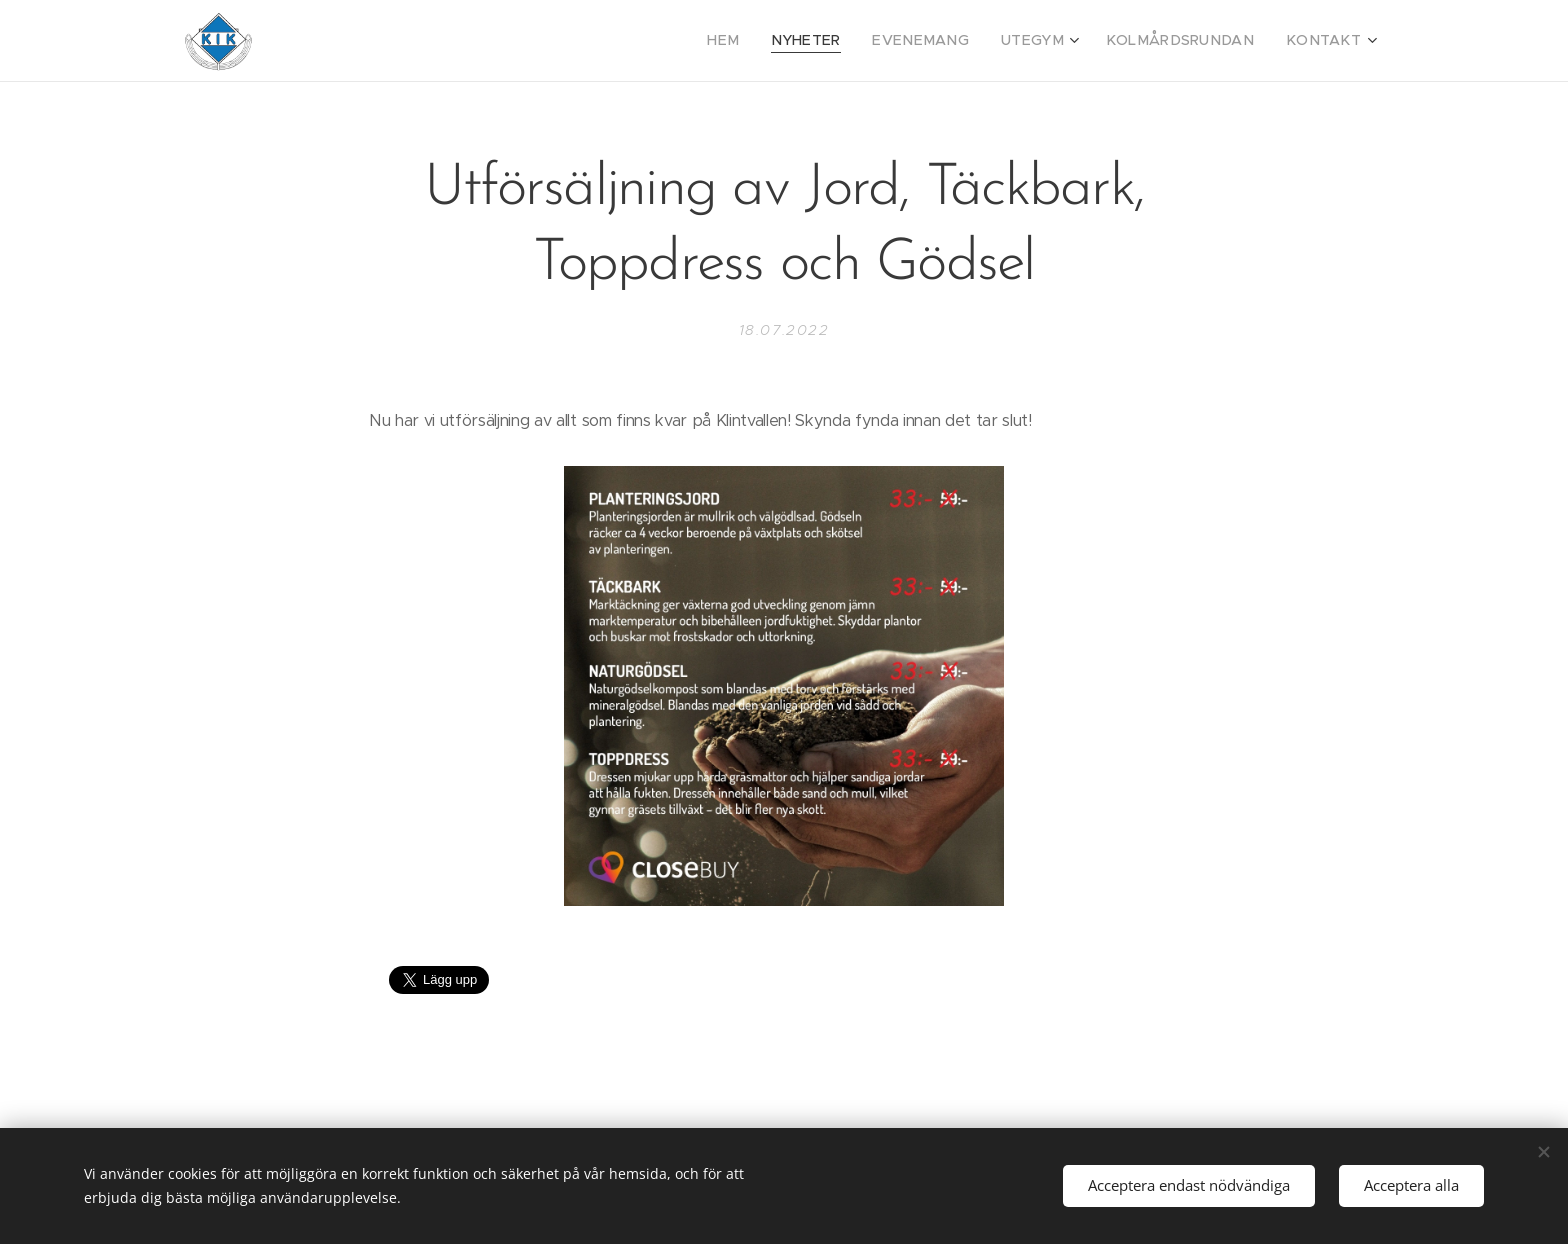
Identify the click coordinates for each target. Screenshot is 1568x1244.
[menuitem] (775, 41)
